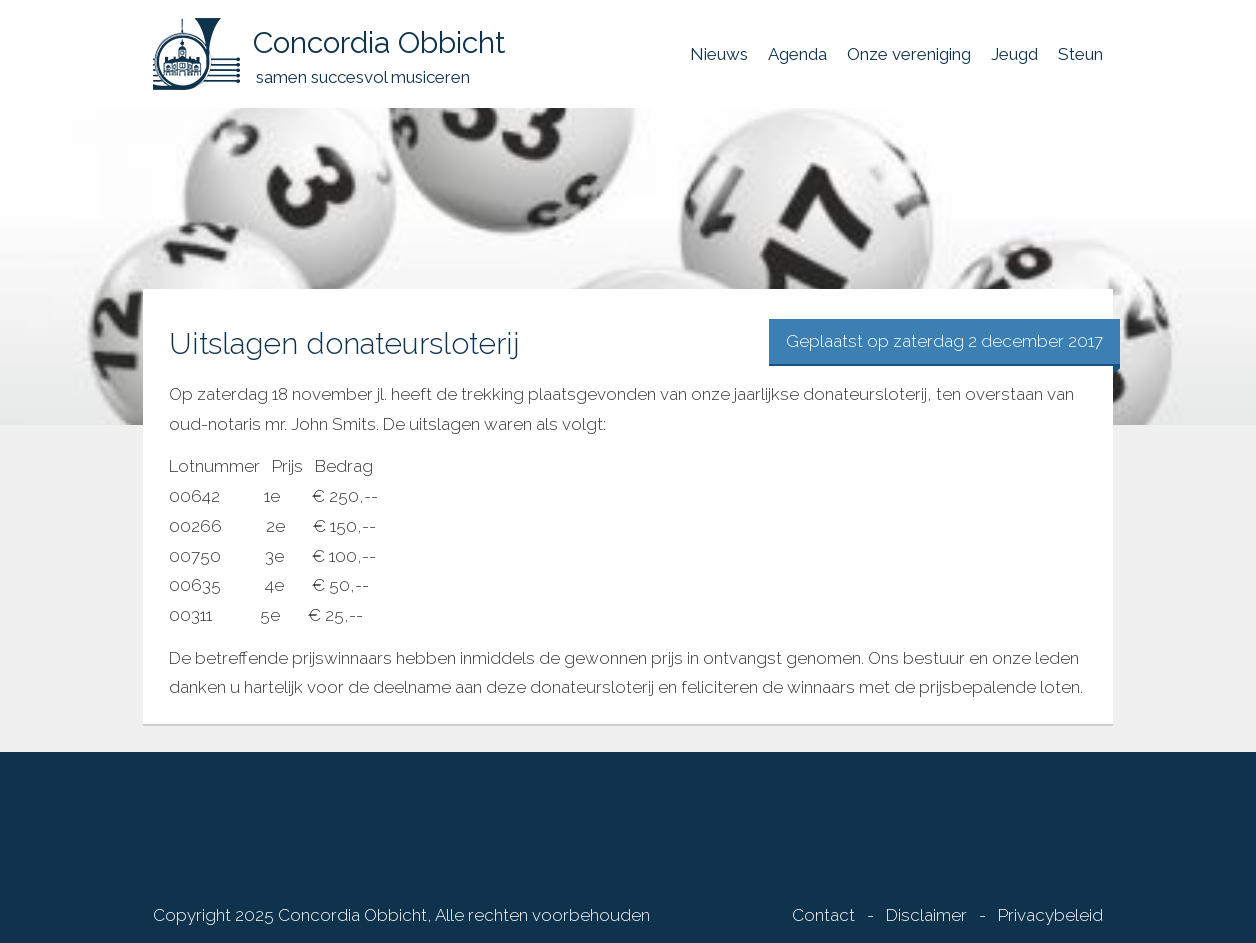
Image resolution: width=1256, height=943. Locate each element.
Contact (823, 915)
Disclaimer (926, 915)
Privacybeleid (1050, 915)
